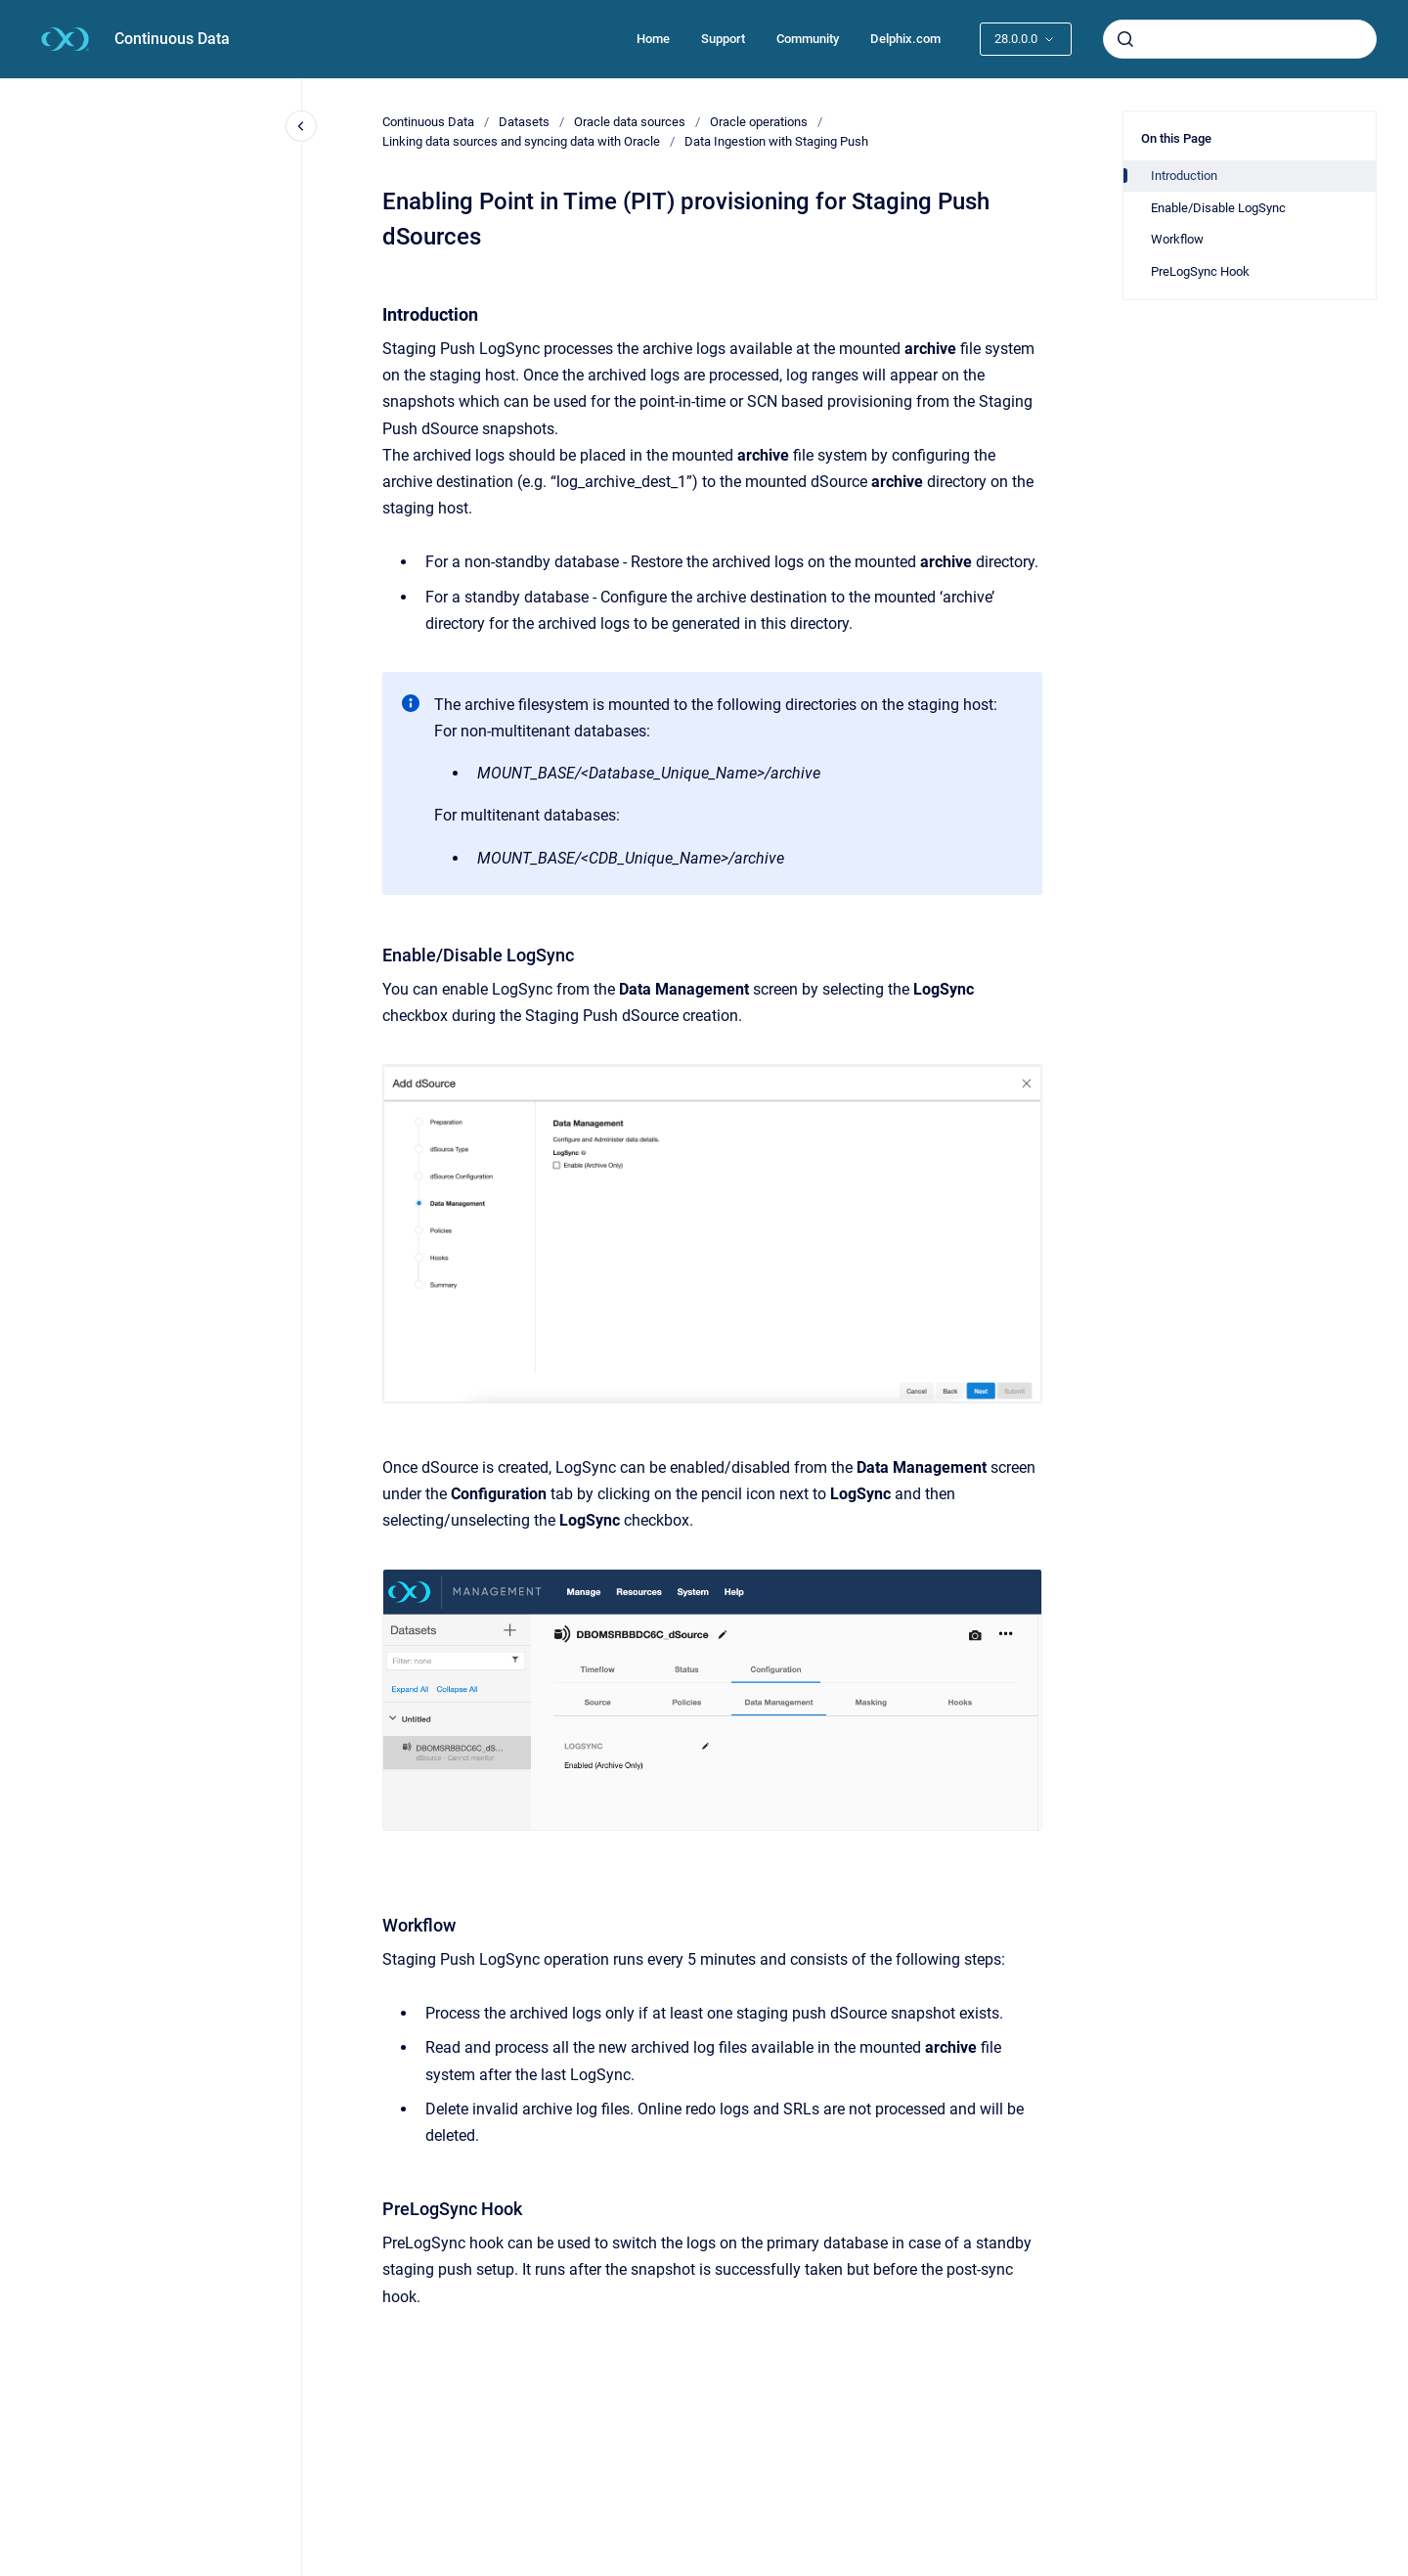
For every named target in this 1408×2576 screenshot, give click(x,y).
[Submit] (1125, 39)
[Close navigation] (301, 126)
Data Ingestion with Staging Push (776, 141)
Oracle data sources (629, 121)
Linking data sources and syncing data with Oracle (521, 141)
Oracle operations (759, 121)
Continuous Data (172, 38)
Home (653, 38)
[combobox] (1240, 39)
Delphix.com (905, 38)
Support (723, 38)
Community (807, 38)
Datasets (524, 121)
